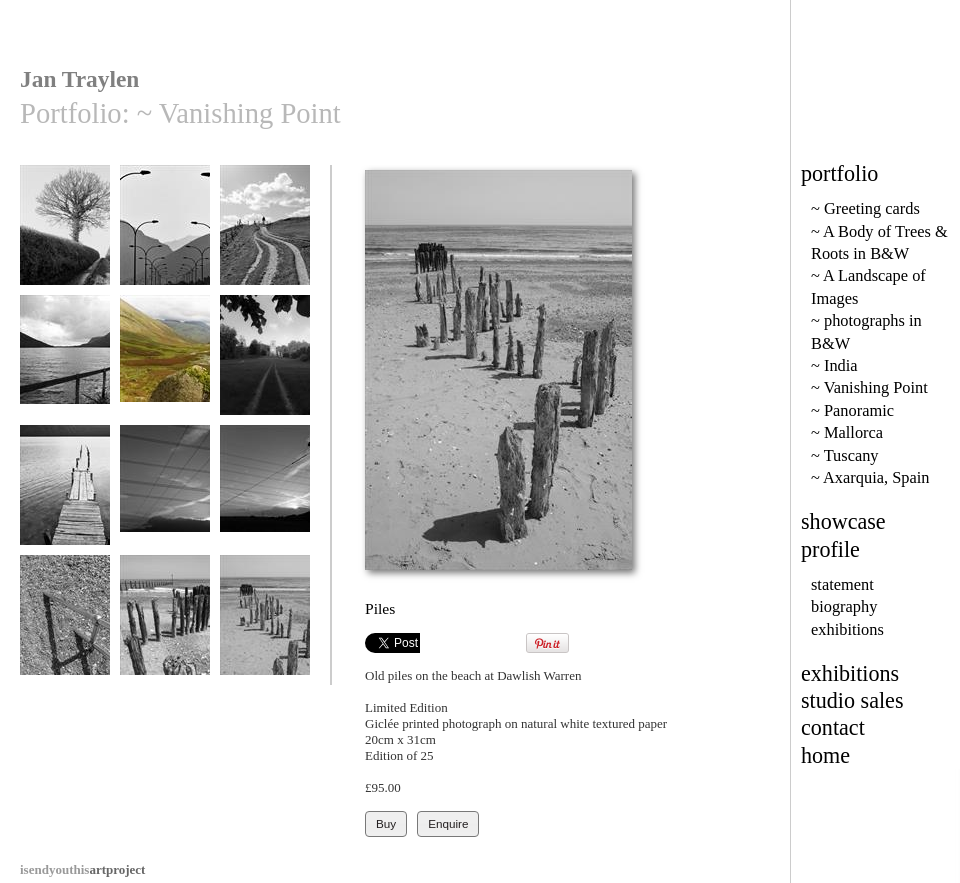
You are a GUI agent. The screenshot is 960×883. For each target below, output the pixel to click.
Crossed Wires (165, 494)
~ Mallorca (847, 432)
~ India (834, 365)
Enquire (448, 823)
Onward (265, 234)
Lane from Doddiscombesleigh (66, 241)
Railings (65, 624)
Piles (265, 624)
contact (833, 727)
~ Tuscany (845, 455)
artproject (82, 869)
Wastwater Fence (65, 364)
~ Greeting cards (865, 208)
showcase (843, 521)
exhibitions (847, 629)
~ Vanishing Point (869, 387)
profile (830, 549)
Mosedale (165, 364)
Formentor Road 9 (165, 234)
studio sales (852, 700)
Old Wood (165, 624)
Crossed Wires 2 (265, 494)
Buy (386, 823)
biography (844, 606)
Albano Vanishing (65, 494)
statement (842, 584)
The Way (265, 364)
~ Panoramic (852, 410)
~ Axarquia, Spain (870, 477)
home (825, 755)
